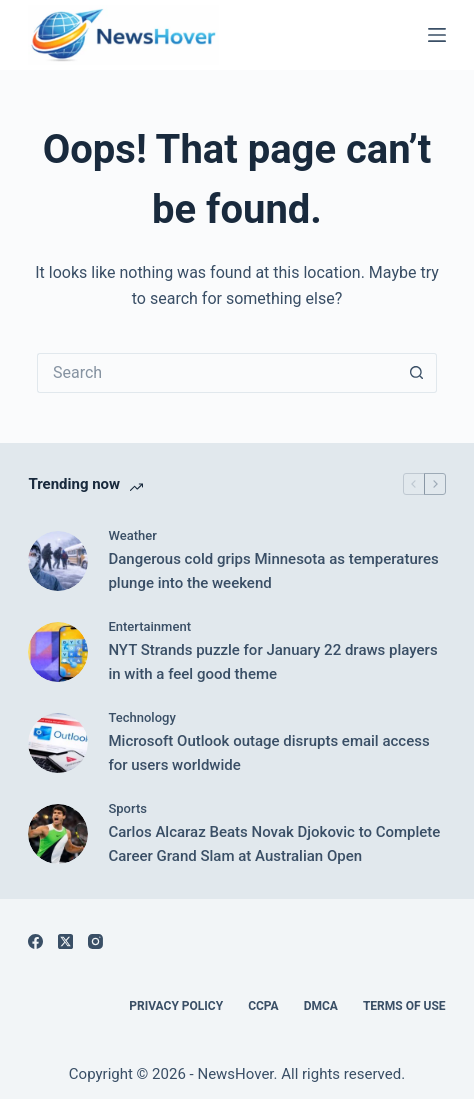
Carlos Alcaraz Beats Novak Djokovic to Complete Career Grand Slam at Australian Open (274, 844)
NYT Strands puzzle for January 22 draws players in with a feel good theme (272, 662)
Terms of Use (404, 1006)
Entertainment (149, 626)
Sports (127, 808)
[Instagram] (95, 941)
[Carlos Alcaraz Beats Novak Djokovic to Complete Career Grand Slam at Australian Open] (58, 834)
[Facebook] (35, 941)
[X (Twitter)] (65, 941)
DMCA (321, 1006)
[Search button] (417, 373)
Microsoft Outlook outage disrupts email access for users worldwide (268, 753)
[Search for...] (217, 373)
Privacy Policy (176, 1006)
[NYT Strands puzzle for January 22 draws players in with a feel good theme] (58, 652)
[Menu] (437, 35)
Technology (141, 717)
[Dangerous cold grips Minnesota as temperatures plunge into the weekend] (58, 561)
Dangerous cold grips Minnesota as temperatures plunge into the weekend (273, 571)
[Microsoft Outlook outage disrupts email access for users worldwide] (58, 743)
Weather (132, 535)
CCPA (263, 1006)
